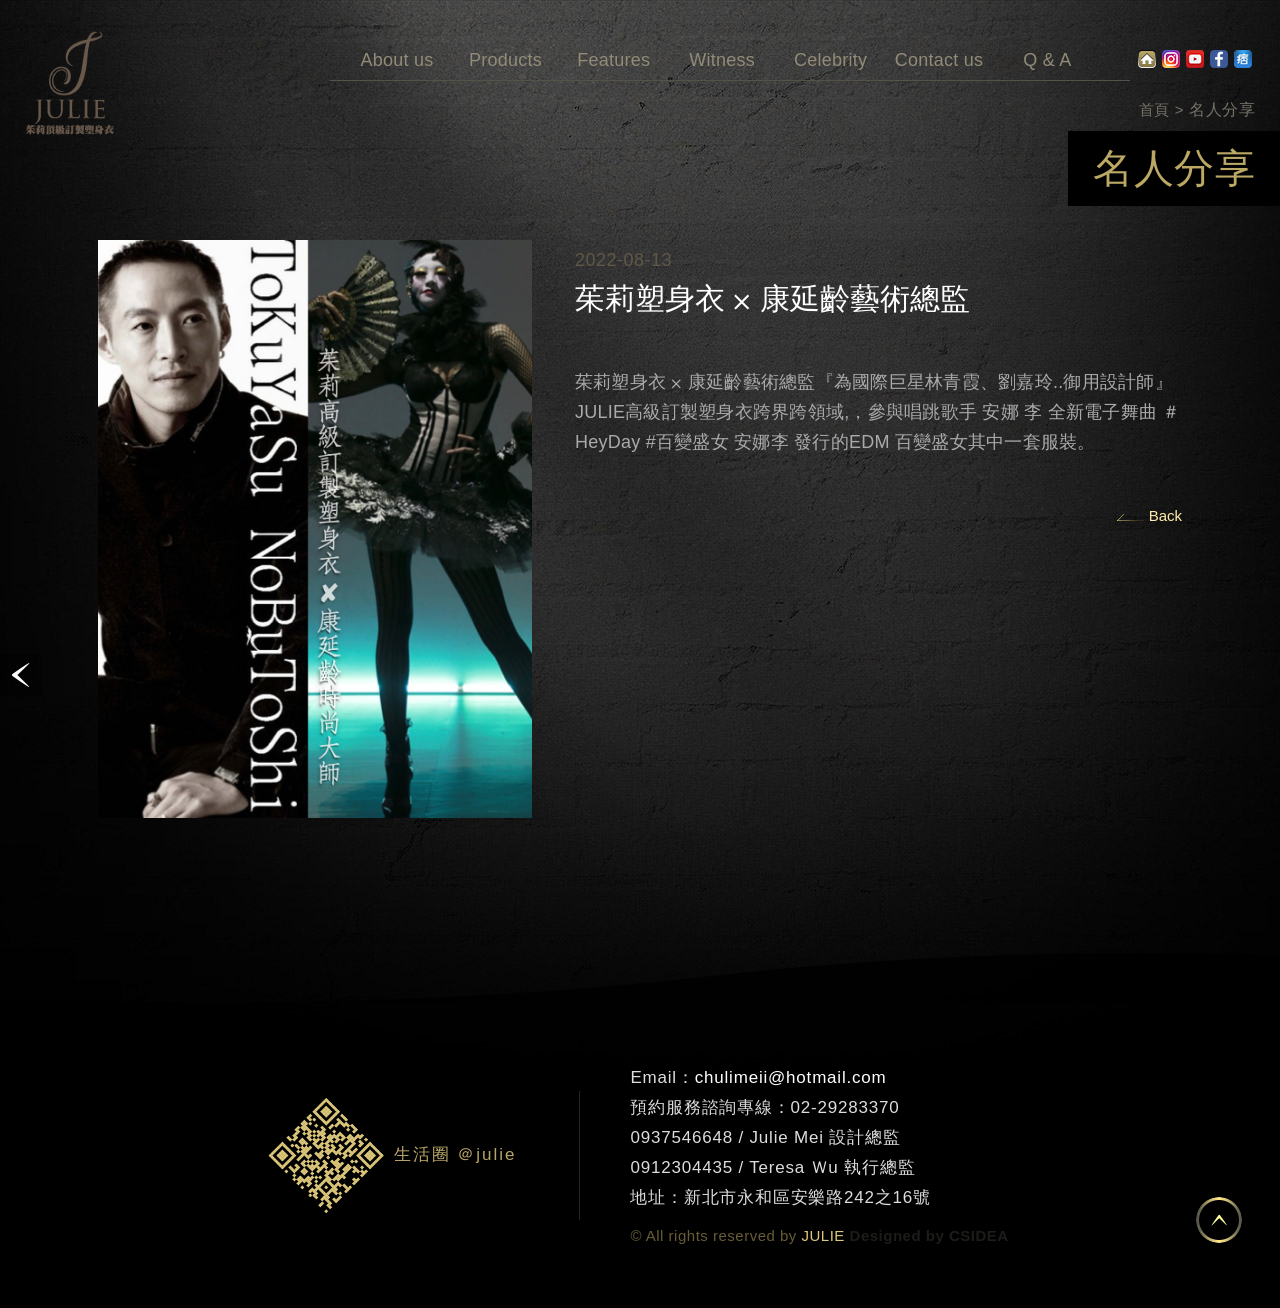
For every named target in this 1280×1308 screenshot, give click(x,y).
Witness (722, 35)
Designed (886, 1235)
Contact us (939, 35)
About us (397, 35)
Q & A (1047, 35)
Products (505, 35)
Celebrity (830, 35)
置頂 (1219, 1220)
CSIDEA (979, 1235)
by (935, 1235)
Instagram (1171, 59)
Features (614, 35)
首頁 (1154, 109)
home (1147, 59)
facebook (1219, 59)
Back (1165, 515)
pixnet (1243, 59)
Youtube (1195, 59)
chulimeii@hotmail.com (791, 1077)
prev (21, 675)
